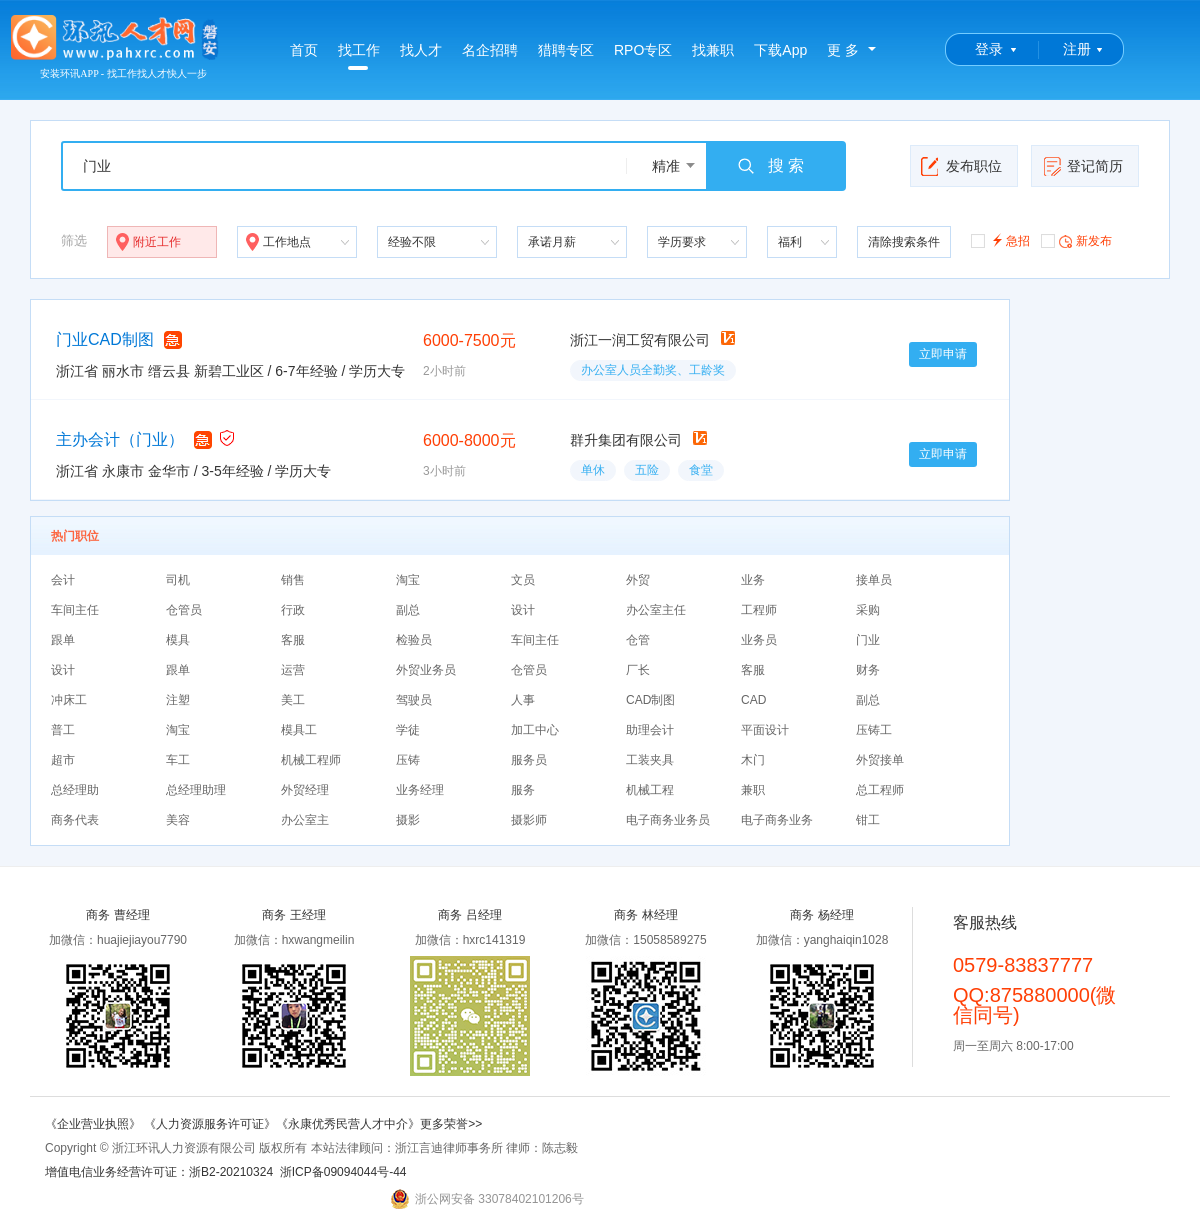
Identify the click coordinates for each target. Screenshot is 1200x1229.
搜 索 (770, 166)
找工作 (359, 56)
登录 (989, 49)
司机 (178, 580)
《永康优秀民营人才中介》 (348, 1124)
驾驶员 (414, 700)
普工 (63, 730)
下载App (780, 50)
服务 (523, 790)
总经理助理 (196, 790)
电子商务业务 (777, 820)
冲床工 (69, 700)
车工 (178, 760)
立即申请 (943, 354)
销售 (293, 580)
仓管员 (184, 610)
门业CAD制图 (105, 339)
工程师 (759, 610)
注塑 (178, 700)
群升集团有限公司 (626, 440)
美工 (293, 700)
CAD (753, 700)
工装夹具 (650, 760)
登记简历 (1082, 166)
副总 (408, 610)
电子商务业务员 (668, 820)
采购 (868, 610)
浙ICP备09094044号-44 (343, 1172)
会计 (63, 580)
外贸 (638, 580)
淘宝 (408, 580)
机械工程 (650, 790)
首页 (304, 50)
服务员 (529, 760)
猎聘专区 (566, 50)
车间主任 (75, 610)
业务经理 (420, 790)
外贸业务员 (426, 670)
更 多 (843, 50)
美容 (178, 820)
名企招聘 (490, 50)
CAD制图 (650, 700)
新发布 (1076, 240)
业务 (753, 580)
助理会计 (650, 730)
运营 (293, 670)
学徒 (408, 730)
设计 (523, 610)
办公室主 (305, 820)
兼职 (753, 790)
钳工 (868, 820)
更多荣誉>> (451, 1124)
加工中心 (535, 730)
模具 (178, 640)
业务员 (759, 640)
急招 (1000, 239)
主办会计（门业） (120, 439)
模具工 (299, 730)
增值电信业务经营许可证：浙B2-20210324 (159, 1172)
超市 (63, 760)
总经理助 (75, 790)
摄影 (408, 820)
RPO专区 (643, 50)
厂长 (638, 670)
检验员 (414, 640)
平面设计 (765, 730)
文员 (523, 580)
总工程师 (880, 790)
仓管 (638, 640)
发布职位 (961, 166)
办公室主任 (656, 610)
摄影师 (529, 820)
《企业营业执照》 (94, 1124)
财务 (868, 670)
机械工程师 (311, 760)
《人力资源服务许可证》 (210, 1124)
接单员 (874, 580)
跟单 (63, 640)
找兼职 (713, 50)
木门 (753, 760)
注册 (1077, 49)
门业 (868, 640)
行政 (293, 610)
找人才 (421, 50)
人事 (523, 700)
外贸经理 (305, 790)
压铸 (408, 760)
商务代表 (75, 820)
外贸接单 (880, 760)
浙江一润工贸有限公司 (640, 340)
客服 (293, 640)
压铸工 (874, 730)
